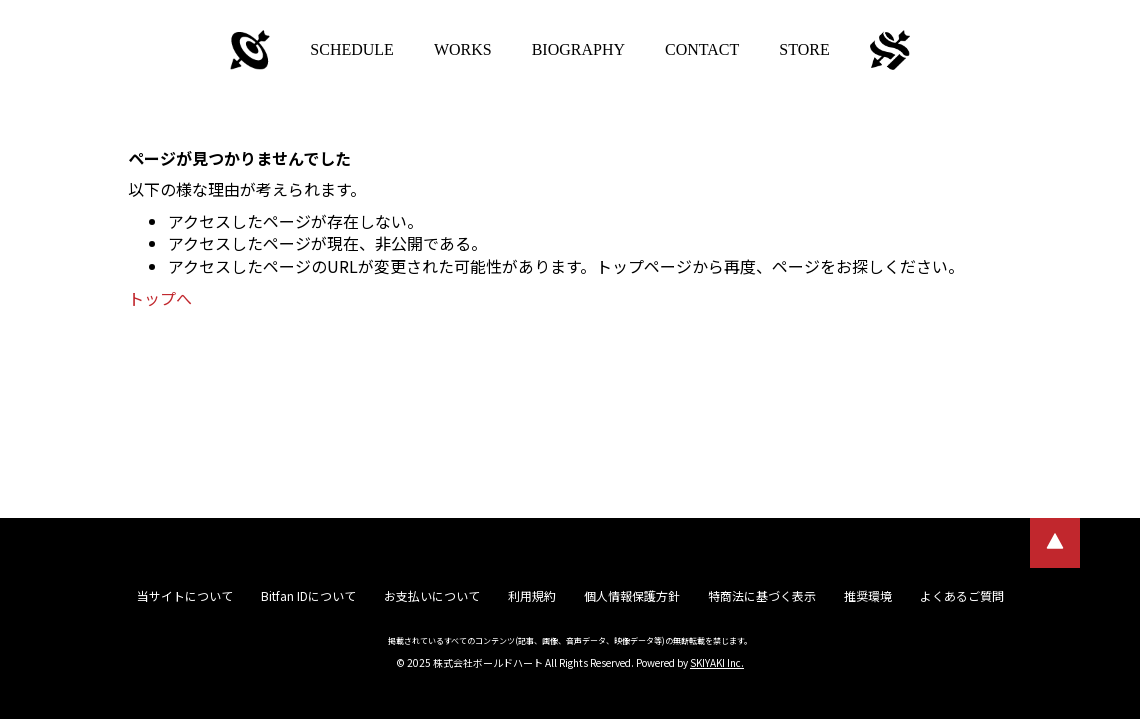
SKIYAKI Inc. (717, 662)
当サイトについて (185, 595)
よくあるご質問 (962, 595)
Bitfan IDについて (308, 595)
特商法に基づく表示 (762, 595)
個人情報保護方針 (632, 595)
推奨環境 (868, 595)
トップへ (160, 298)
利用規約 (532, 595)
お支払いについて (432, 595)
